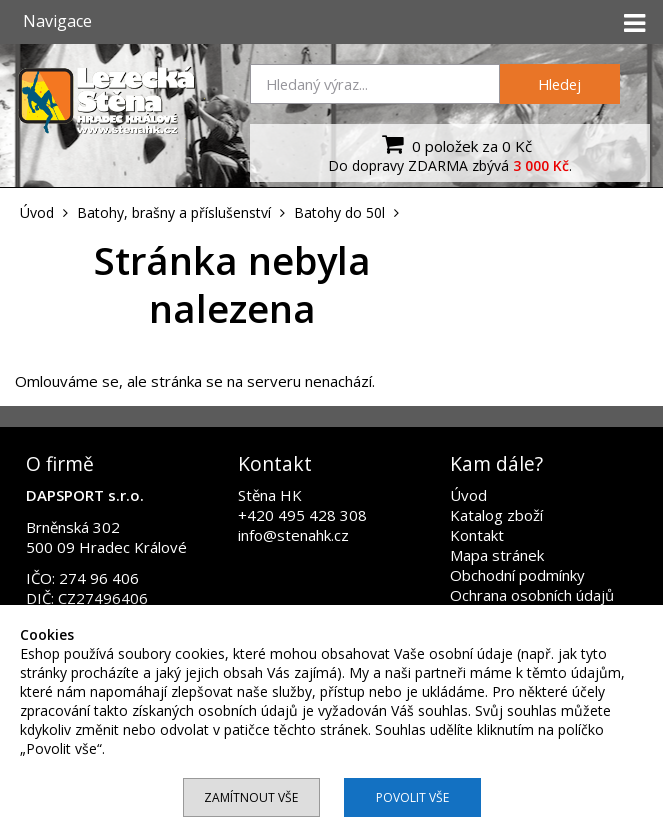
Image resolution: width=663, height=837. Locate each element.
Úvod (468, 495)
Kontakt (477, 535)
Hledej (559, 84)
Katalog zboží (496, 515)
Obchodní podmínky (517, 575)
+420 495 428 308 (302, 515)
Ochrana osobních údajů (532, 595)
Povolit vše (412, 797)
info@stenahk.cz (293, 535)
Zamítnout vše (251, 797)
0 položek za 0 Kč (454, 144)
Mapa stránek (497, 555)
